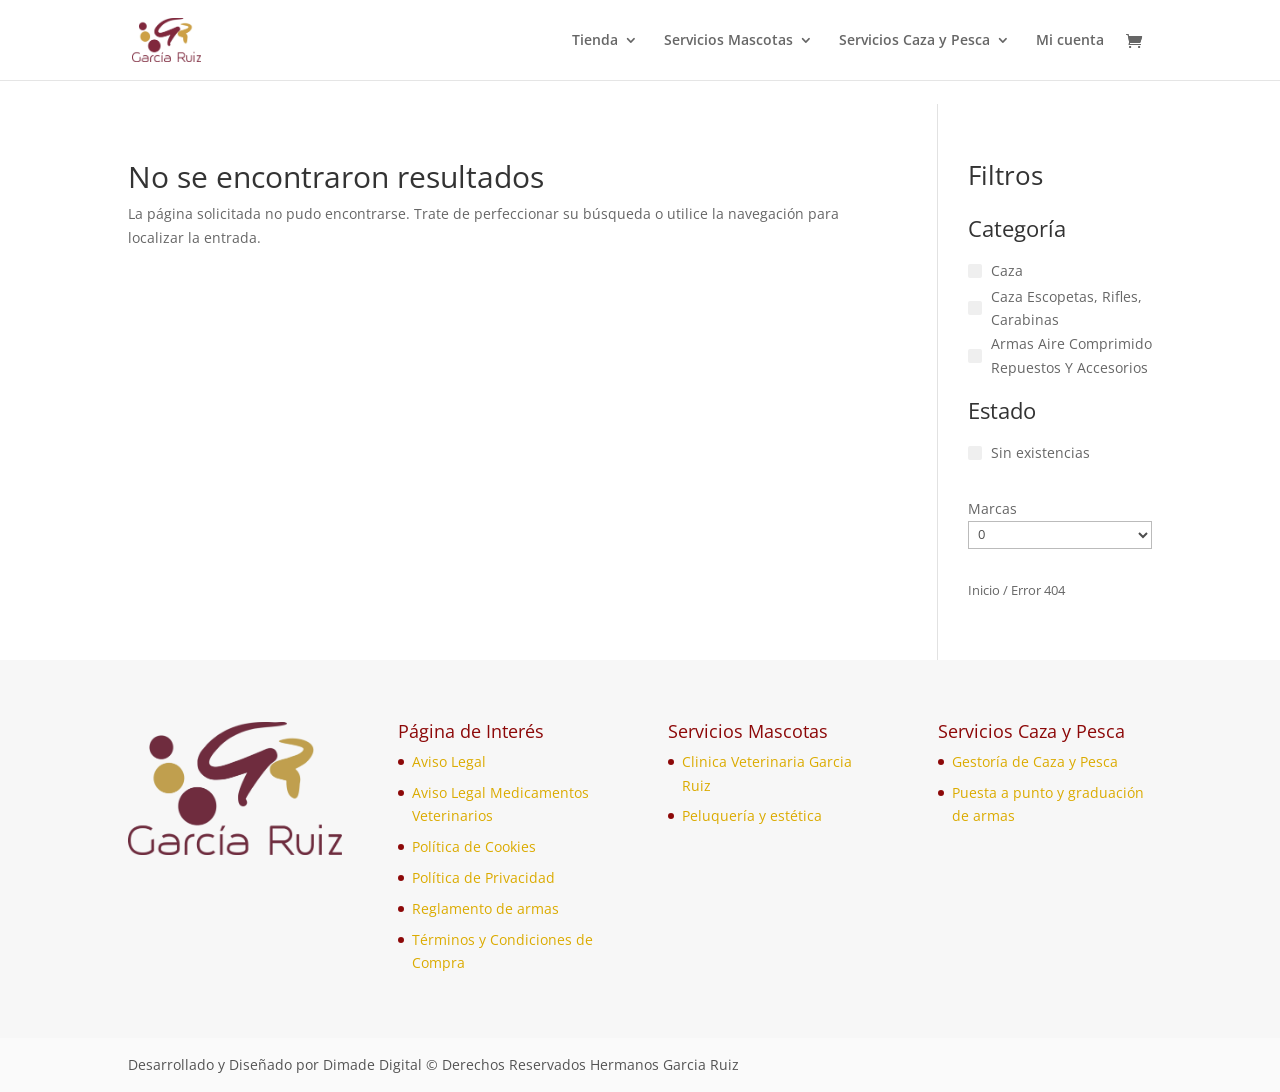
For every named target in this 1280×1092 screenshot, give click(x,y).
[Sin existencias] (975, 453)
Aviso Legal (449, 761)
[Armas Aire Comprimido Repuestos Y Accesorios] (975, 356)
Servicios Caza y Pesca (914, 41)
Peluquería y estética (752, 815)
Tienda (595, 41)
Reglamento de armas (485, 908)
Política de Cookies (474, 846)
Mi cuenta (1070, 41)
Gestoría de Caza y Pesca (1035, 761)
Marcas (992, 508)
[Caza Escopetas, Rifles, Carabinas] (975, 308)
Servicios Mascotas (728, 41)
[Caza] (975, 271)
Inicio (984, 590)
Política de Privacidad (483, 877)
